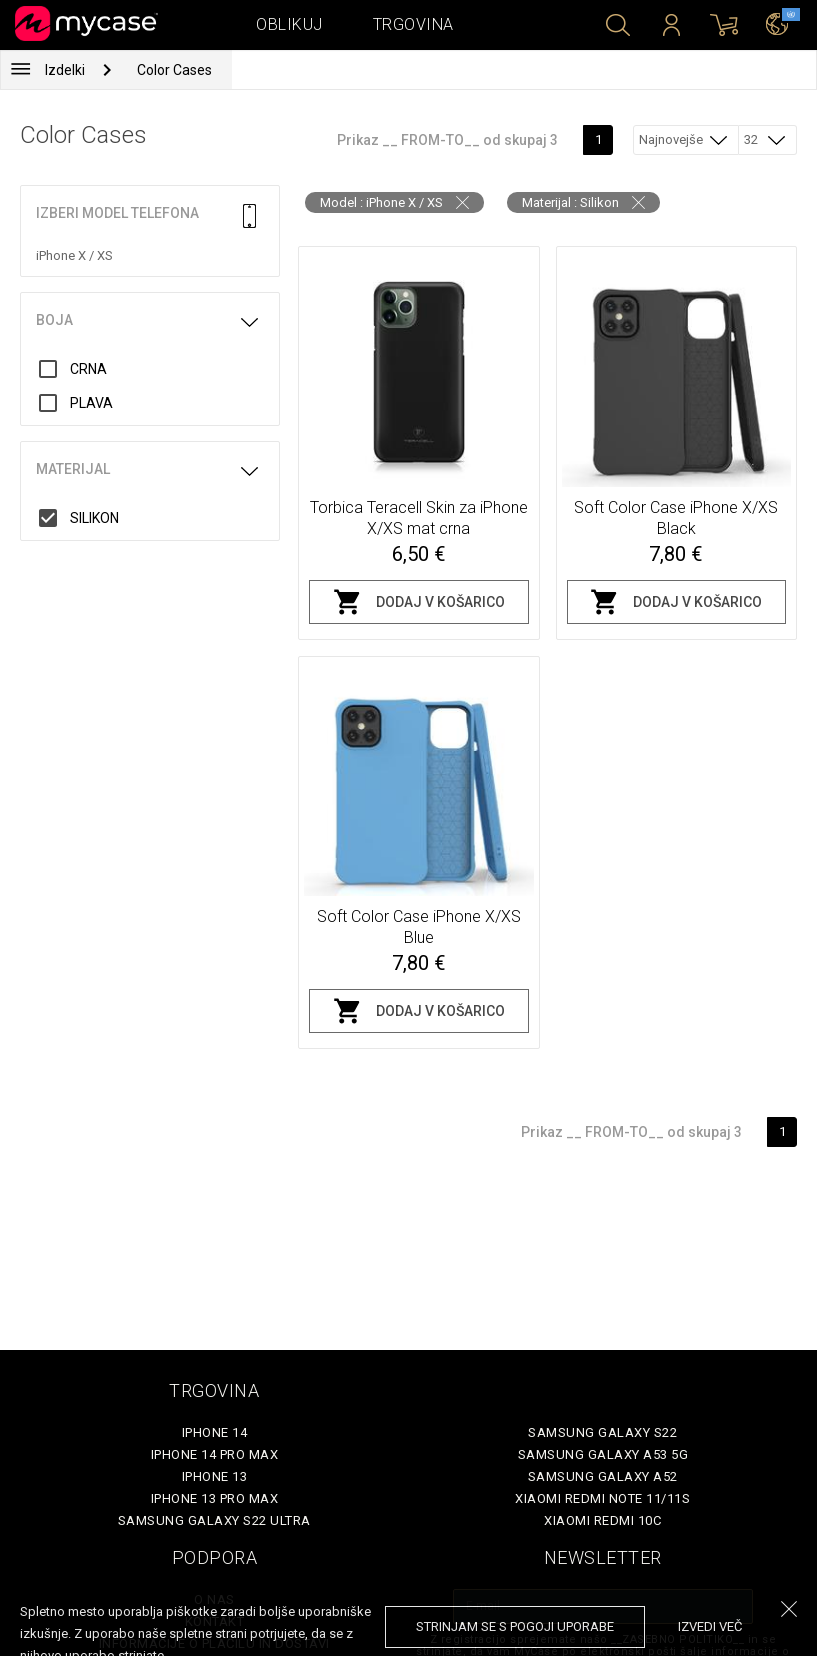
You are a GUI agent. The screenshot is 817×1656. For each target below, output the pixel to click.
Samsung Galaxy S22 (602, 1432)
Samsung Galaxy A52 (603, 1476)
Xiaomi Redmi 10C (602, 1520)
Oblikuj (289, 24)
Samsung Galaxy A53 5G (603, 1454)
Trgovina (413, 24)
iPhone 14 (215, 1432)
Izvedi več (710, 1626)
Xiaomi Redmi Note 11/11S (602, 1498)
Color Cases (174, 70)
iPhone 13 (215, 1476)
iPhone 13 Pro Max (215, 1498)
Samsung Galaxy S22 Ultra (214, 1520)
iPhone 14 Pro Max (215, 1454)
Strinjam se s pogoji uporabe (515, 1626)
